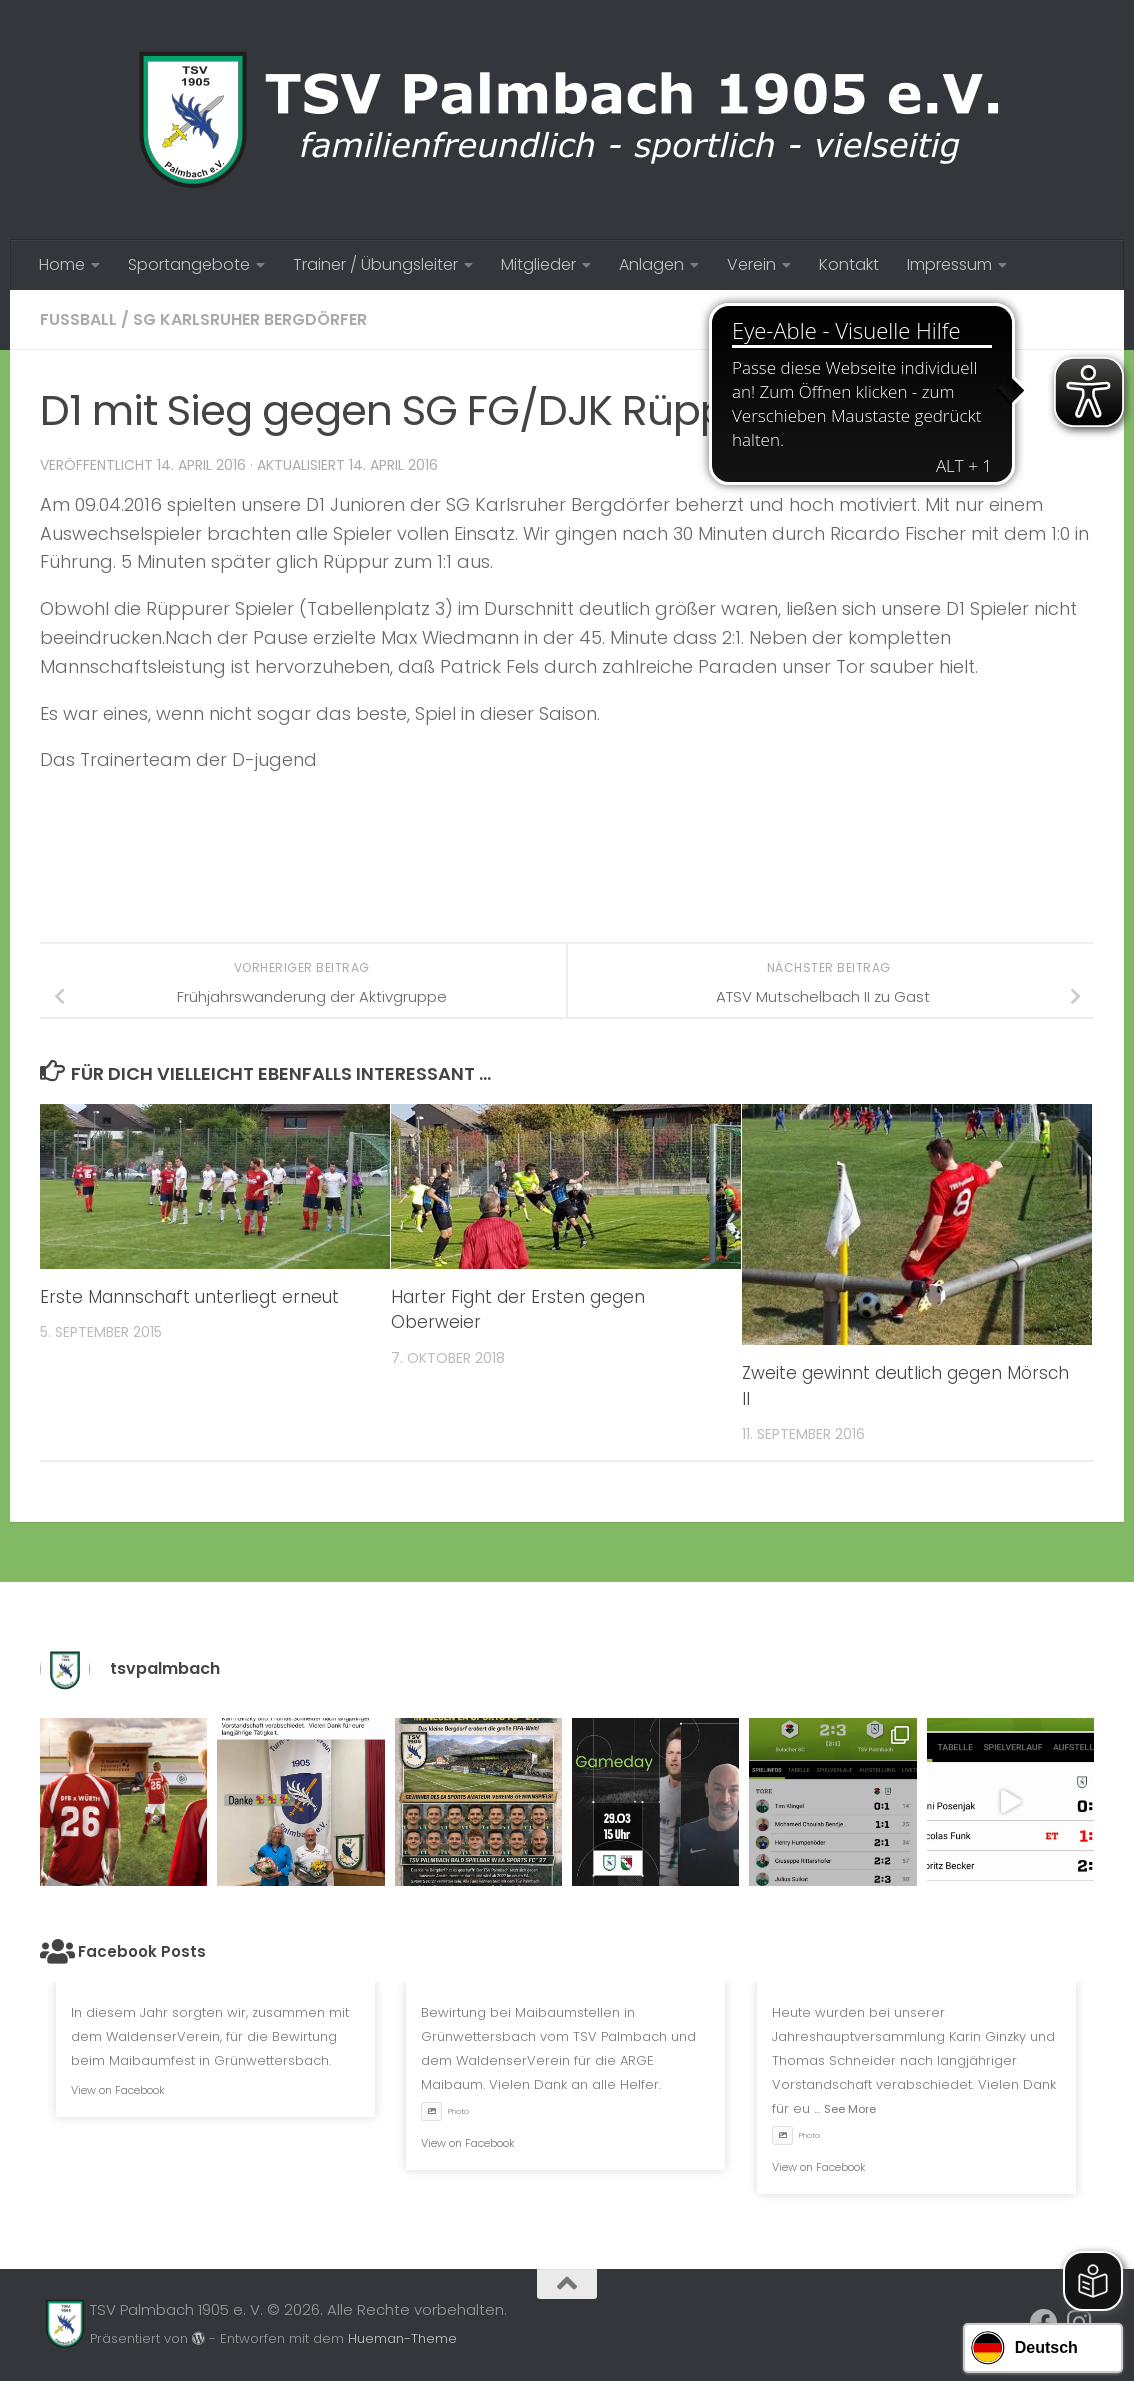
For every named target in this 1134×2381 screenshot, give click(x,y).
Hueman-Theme (402, 2338)
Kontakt (849, 264)
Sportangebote (189, 264)
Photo (445, 2111)
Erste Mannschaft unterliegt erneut (189, 1297)
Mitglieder (538, 264)
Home (62, 264)
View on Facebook (118, 2090)
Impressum (949, 264)
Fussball (78, 319)
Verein (751, 264)
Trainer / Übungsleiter (375, 264)
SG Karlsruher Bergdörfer (250, 319)
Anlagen (651, 264)
